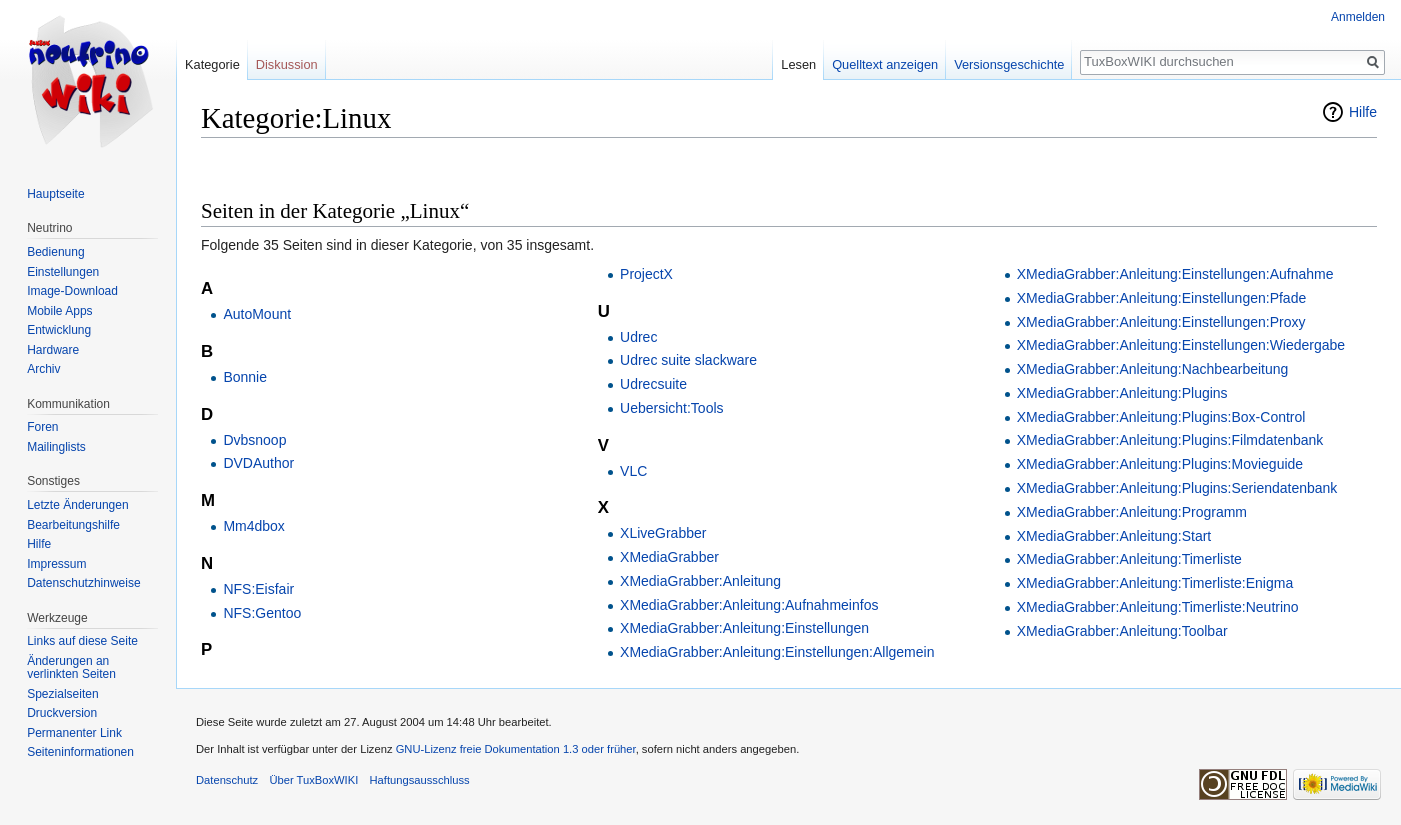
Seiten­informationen (80, 752)
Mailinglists (56, 447)
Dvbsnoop (254, 440)
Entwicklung (59, 330)
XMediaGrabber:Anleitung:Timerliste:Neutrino (1158, 607)
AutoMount (257, 314)
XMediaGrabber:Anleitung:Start (1114, 536)
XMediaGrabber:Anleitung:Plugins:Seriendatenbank (1177, 488)
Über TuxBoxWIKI (313, 780)
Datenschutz (227, 780)
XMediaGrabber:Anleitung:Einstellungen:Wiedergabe (1181, 345)
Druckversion (62, 713)
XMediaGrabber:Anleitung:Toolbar (1122, 631)
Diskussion (287, 64)
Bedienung (55, 252)
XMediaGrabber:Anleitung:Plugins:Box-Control (1161, 417)
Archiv (43, 369)
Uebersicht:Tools (672, 408)
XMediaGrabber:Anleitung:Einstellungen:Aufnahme (1175, 274)
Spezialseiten (62, 694)
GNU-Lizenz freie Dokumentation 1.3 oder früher (516, 749)
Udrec (638, 337)
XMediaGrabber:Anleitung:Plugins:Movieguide (1160, 464)
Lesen (798, 64)
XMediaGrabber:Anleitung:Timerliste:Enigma (1155, 583)
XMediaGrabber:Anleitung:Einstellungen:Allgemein (777, 652)
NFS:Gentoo (262, 613)
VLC (633, 471)
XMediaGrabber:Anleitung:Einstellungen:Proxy (1161, 322)
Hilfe (1363, 112)
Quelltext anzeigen (885, 64)
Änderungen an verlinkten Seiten (71, 668)
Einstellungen (63, 272)
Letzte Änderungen (77, 505)
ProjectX (646, 274)
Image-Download (72, 291)
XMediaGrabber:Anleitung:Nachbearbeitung (1153, 369)
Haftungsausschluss (419, 780)
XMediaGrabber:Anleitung (700, 581)
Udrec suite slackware (688, 360)
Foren (42, 427)
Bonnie (245, 377)
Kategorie (212, 64)
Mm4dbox (253, 526)
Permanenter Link (74, 733)
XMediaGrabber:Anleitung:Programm (1132, 512)
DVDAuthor (258, 463)
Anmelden (1358, 17)
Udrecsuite (653, 384)
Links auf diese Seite (82, 641)
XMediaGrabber (669, 557)
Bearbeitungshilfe (73, 525)
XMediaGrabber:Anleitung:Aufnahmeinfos (749, 605)
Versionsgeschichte (1009, 64)
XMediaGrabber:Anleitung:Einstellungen (744, 628)
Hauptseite (55, 194)
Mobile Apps (59, 311)
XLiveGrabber (663, 533)
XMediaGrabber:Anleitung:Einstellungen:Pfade (1162, 298)
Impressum (56, 564)
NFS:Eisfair (258, 589)
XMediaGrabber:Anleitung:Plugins (1122, 393)
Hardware (53, 350)
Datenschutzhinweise (83, 583)
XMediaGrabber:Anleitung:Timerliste (1129, 559)
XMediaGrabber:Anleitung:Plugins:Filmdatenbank (1170, 440)
